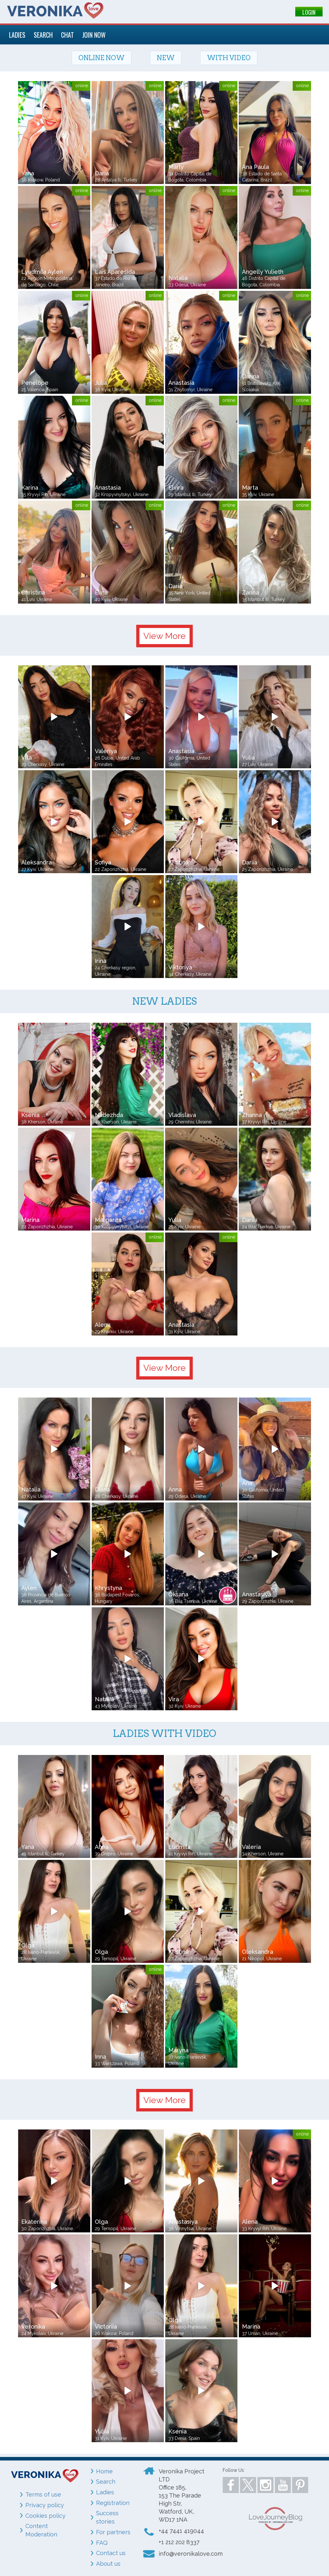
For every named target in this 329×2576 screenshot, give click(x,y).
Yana (27, 173)
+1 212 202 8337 (179, 2542)
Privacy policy (44, 2505)
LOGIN (309, 12)
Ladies (105, 2492)
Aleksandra (36, 862)
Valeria (251, 1846)
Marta (250, 487)
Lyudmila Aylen (42, 271)
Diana (102, 1489)
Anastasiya (256, 1594)
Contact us (111, 2553)
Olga (27, 1945)
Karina (29, 487)
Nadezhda (109, 1115)
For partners (113, 2532)
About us (108, 2563)
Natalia (178, 277)
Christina (33, 592)
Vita (26, 757)
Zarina (250, 592)
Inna (100, 2056)
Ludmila (179, 1846)
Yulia (248, 757)
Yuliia (102, 2431)
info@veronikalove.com (191, 2553)
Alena (103, 1324)
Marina (30, 1219)
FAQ (102, 2542)
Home (104, 2471)
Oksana (178, 1594)
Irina (100, 960)
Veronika (33, 2326)
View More (164, 636)
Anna (175, 1489)
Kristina (178, 862)
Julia (101, 382)
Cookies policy (45, 2515)
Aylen (29, 1587)
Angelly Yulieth (262, 271)
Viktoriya (180, 967)
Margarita (108, 1219)
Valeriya (106, 751)
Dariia (249, 862)
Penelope (35, 382)
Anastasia (181, 382)
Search (105, 2481)
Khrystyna (108, 1587)
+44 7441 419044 (181, 2530)
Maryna (178, 2050)
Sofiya (103, 862)
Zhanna (252, 1115)
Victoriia (106, 2326)
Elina (101, 592)
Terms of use (43, 2494)
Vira (173, 1699)
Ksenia (30, 1115)
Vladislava (182, 1115)
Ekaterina (34, 2221)
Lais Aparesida (115, 271)
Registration (112, 2502)
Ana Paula (255, 166)
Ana (247, 1483)
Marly (176, 166)
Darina (250, 376)
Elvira (175, 487)
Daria (102, 173)
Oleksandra (257, 1951)
